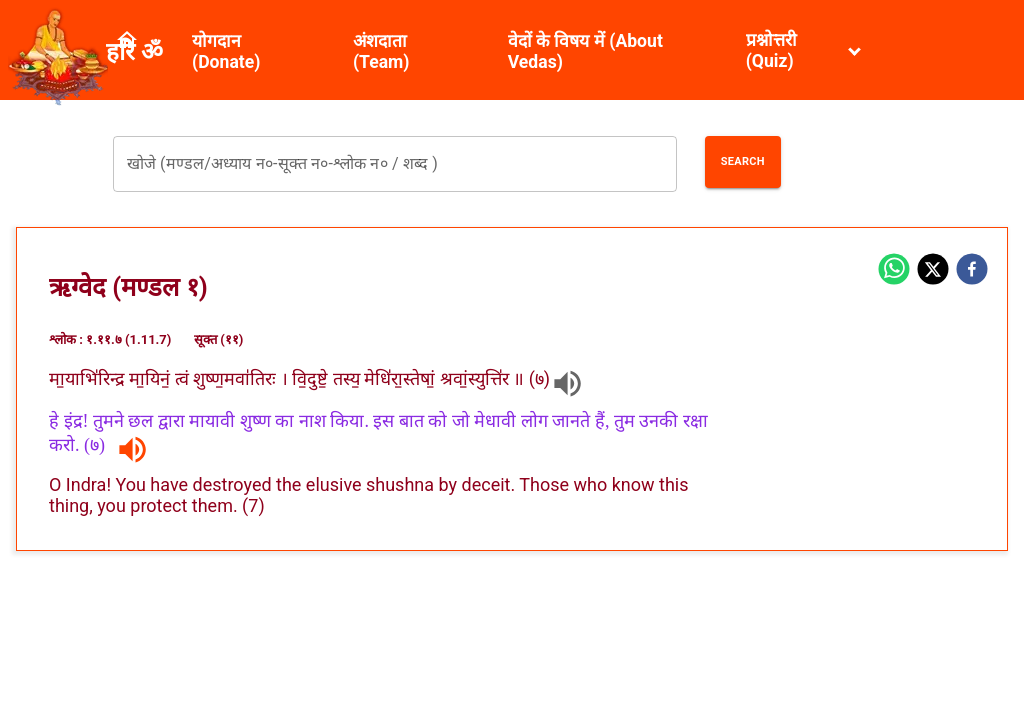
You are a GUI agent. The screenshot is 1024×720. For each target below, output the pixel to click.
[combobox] (395, 164)
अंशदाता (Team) (381, 51)
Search (743, 161)
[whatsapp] (894, 271)
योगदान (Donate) (226, 51)
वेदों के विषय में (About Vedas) (585, 51)
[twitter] (933, 271)
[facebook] (972, 271)
